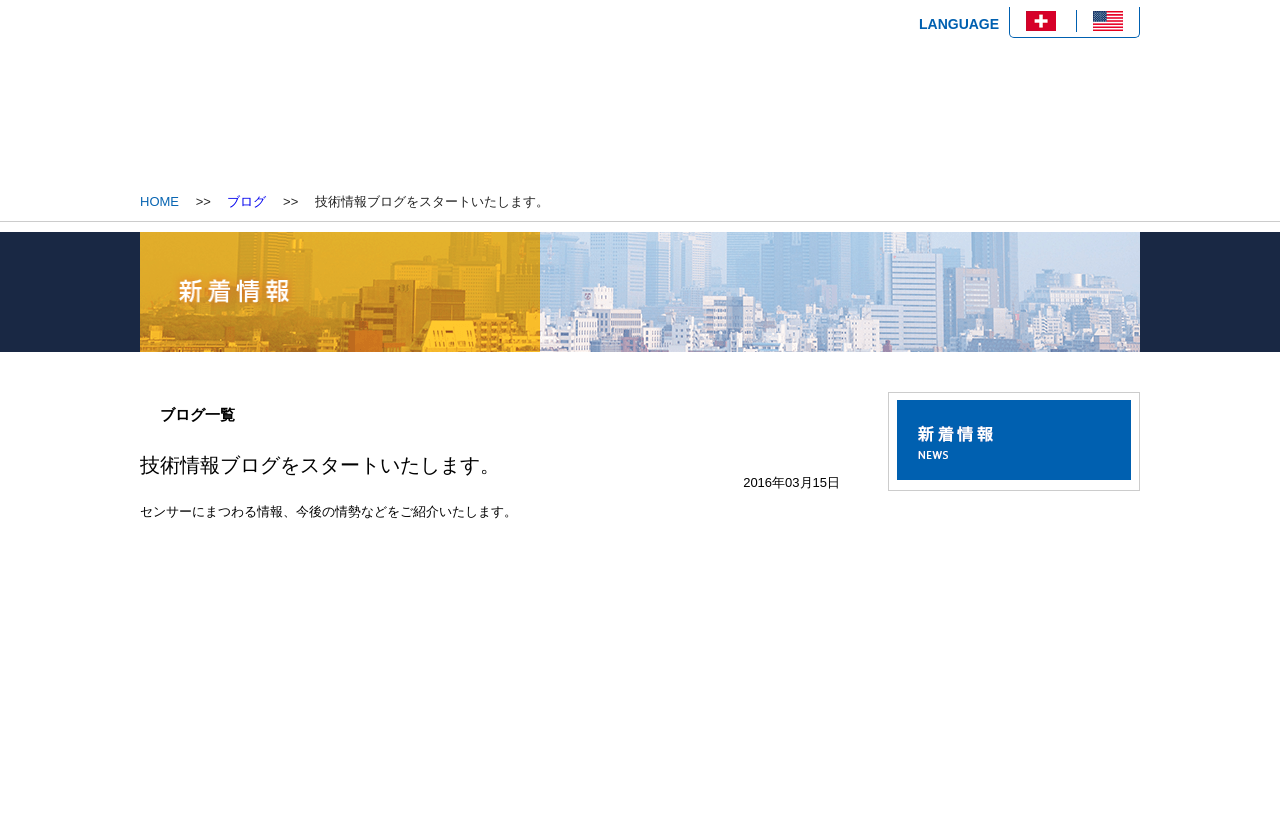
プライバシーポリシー (951, 745)
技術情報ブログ (790, 132)
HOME (340, 132)
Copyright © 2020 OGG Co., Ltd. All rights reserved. (990, 798)
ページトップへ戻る (1073, 666)
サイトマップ (1098, 745)
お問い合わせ (940, 132)
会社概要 (490, 132)
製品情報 (640, 132)
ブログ (246, 201)
